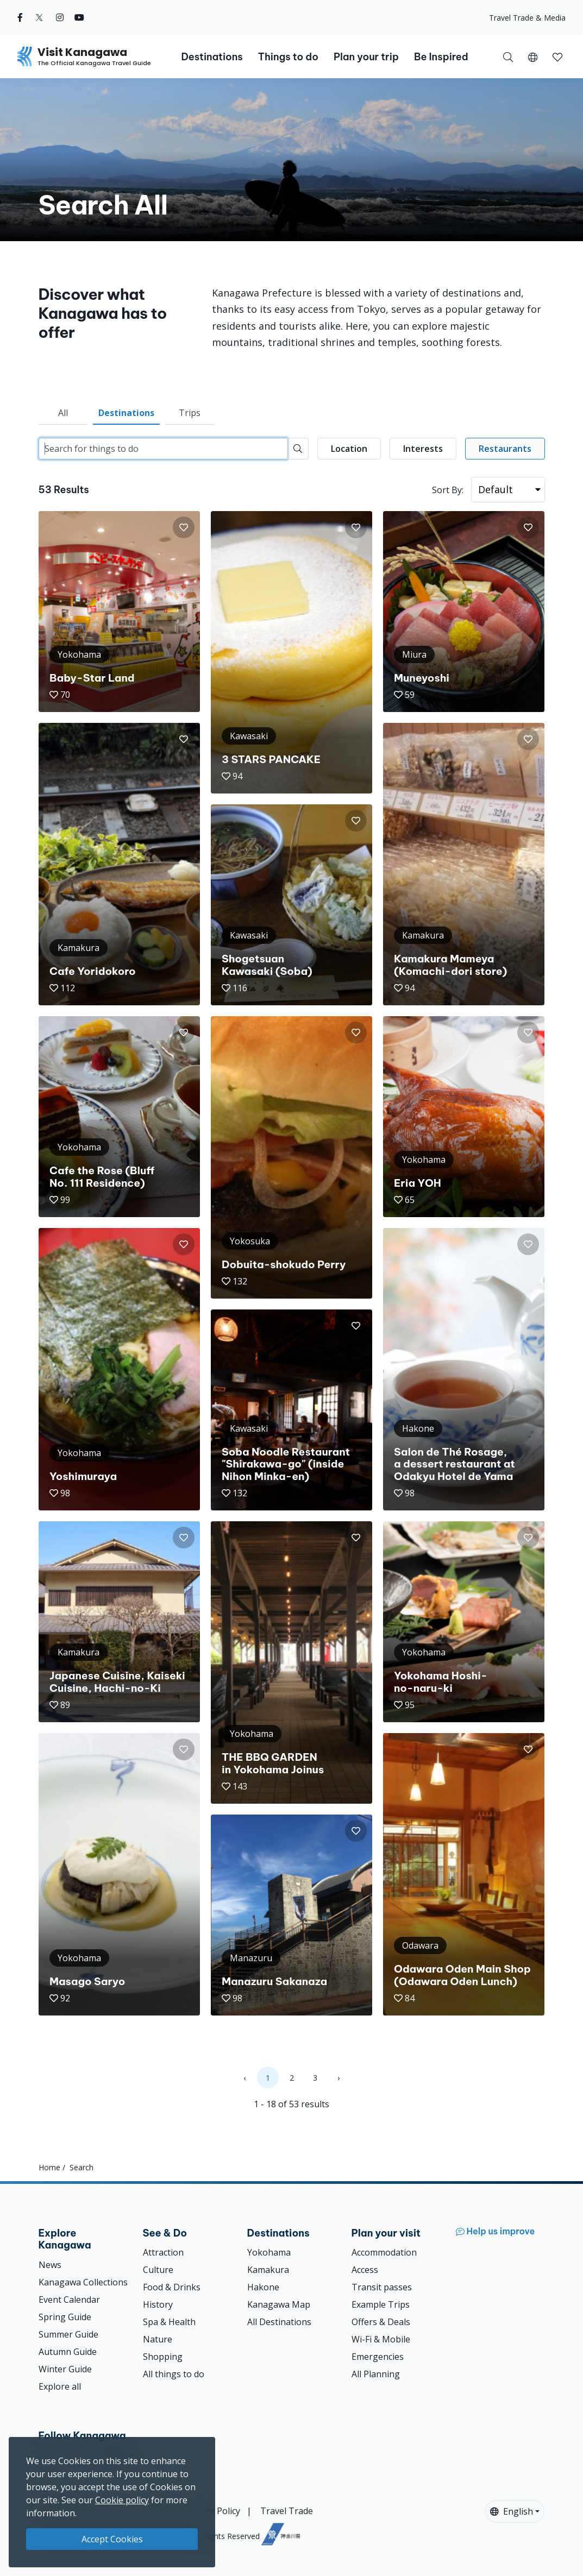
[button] (533, 56)
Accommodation (384, 2252)
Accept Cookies (112, 2539)
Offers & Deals (381, 2322)
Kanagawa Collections (83, 2282)
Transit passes (382, 2287)
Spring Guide (65, 2317)
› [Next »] (338, 2078)
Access (365, 2270)
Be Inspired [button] (441, 57)
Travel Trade (286, 2511)
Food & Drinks (171, 2287)
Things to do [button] (288, 57)
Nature (157, 2339)
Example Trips (381, 2304)
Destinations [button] (211, 57)
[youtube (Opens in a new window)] (79, 17)
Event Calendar (69, 2300)
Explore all (60, 2386)
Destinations (126, 413)
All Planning (376, 2374)
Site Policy (219, 2511)
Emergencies (378, 2357)
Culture (158, 2270)
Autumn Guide (68, 2352)
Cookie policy (122, 2500)
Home (49, 2167)
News (50, 2265)
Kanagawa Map (278, 2304)
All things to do (173, 2374)
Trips (189, 413)
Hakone (263, 2287)
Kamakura (268, 2270)
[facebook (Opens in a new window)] (20, 17)
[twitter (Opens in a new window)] (39, 17)
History (158, 2304)
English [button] (511, 2511)
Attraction (163, 2252)
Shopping (163, 2357)
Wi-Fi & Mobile (381, 2339)
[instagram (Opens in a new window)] (60, 17)
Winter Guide (65, 2369)
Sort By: (447, 490)
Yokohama (269, 2252)
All (63, 413)
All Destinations (279, 2322)
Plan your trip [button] (366, 57)
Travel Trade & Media (527, 17)
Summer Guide (68, 2334)
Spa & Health (169, 2322)
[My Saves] (557, 56)
